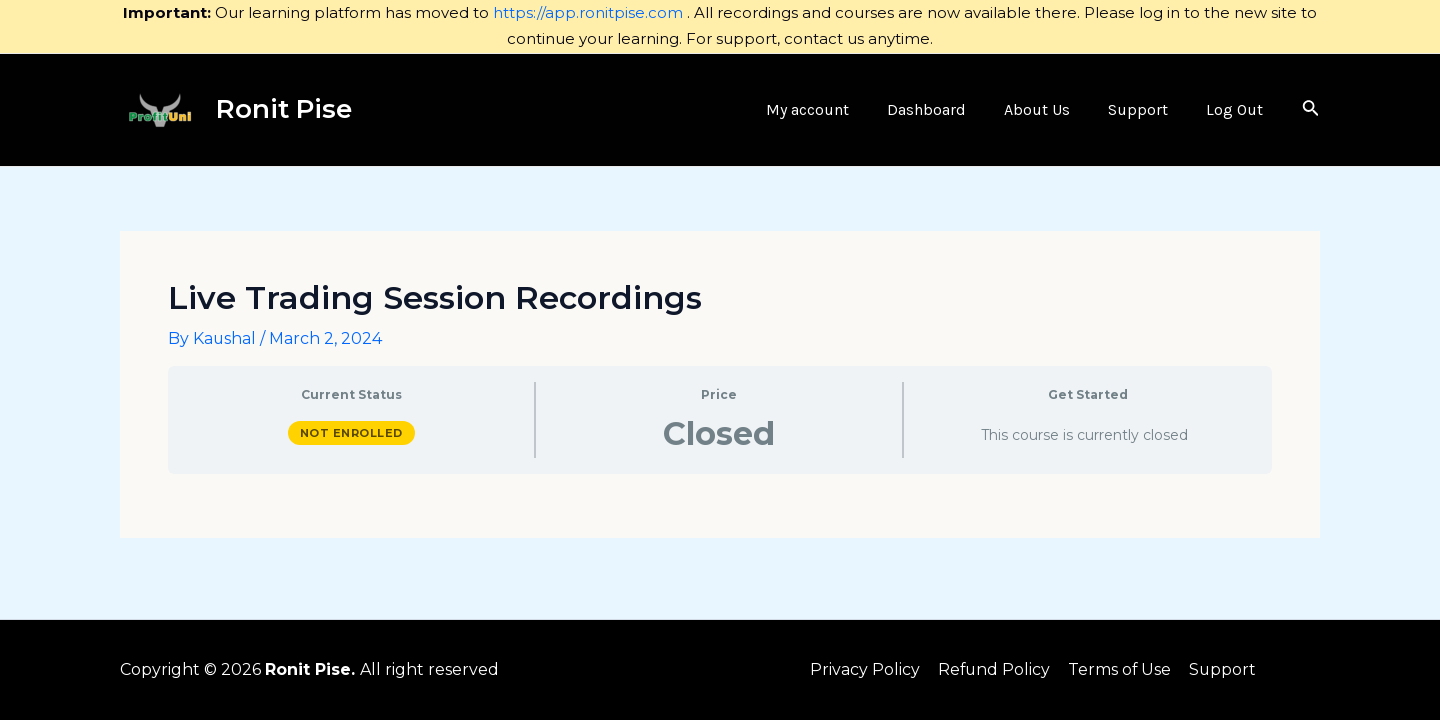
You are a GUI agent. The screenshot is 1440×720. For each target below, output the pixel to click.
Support (1221, 669)
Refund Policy (994, 669)
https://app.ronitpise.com (588, 12)
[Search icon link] (1311, 110)
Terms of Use (1119, 669)
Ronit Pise (284, 109)
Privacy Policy (866, 669)
